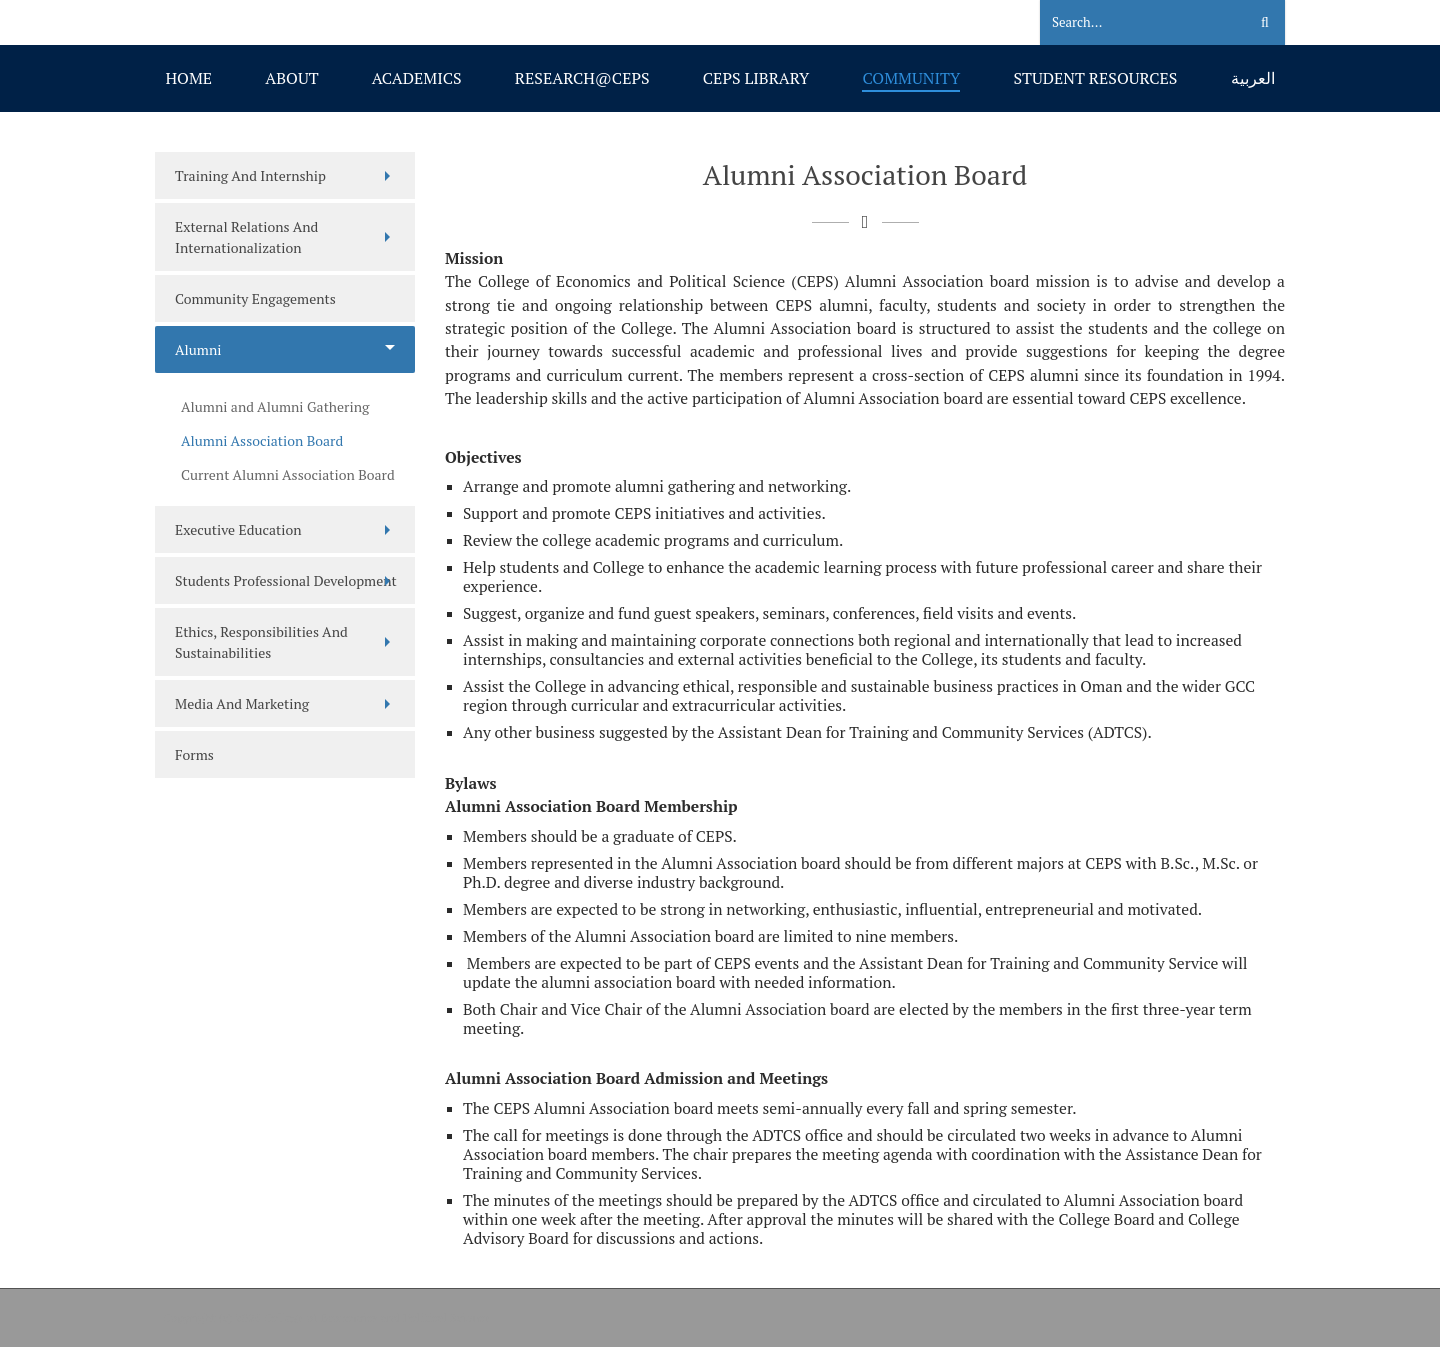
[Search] (1131, 23)
